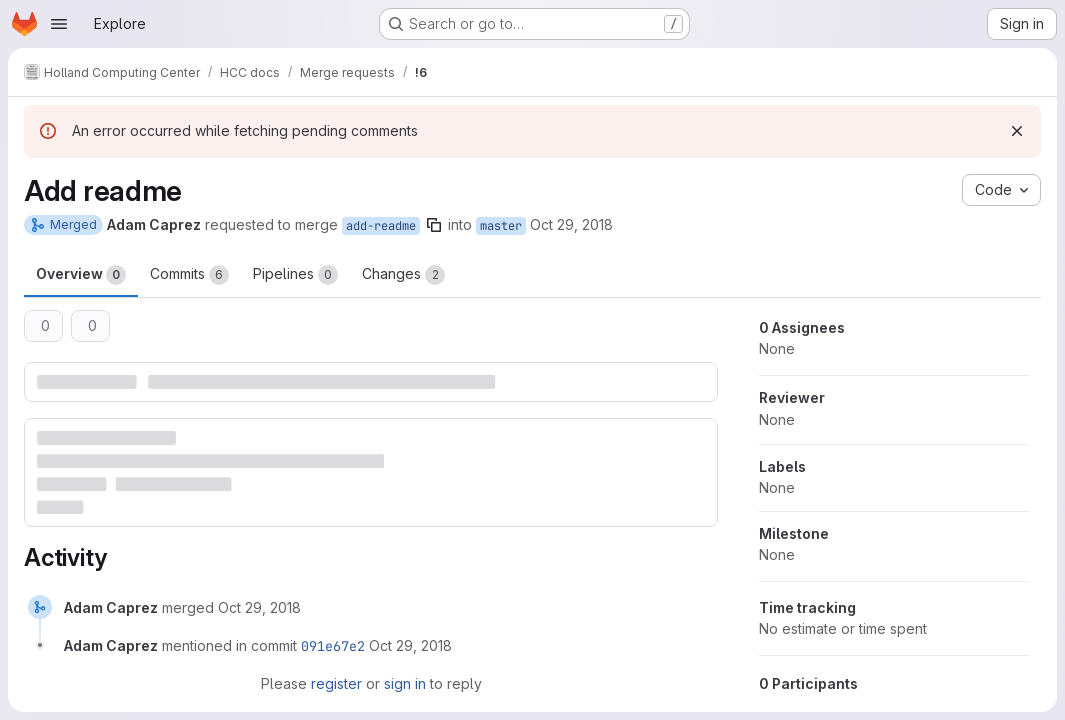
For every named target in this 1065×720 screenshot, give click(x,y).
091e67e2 (333, 646)
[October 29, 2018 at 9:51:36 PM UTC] (259, 607)
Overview (81, 275)
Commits (189, 275)
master (501, 226)
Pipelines (295, 275)
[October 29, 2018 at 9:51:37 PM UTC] (410, 645)
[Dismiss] (1017, 131)
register (336, 683)
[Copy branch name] (434, 225)
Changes (403, 275)
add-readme (381, 226)
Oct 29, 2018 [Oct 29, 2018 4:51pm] (571, 224)
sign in (405, 683)
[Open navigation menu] (59, 24)
